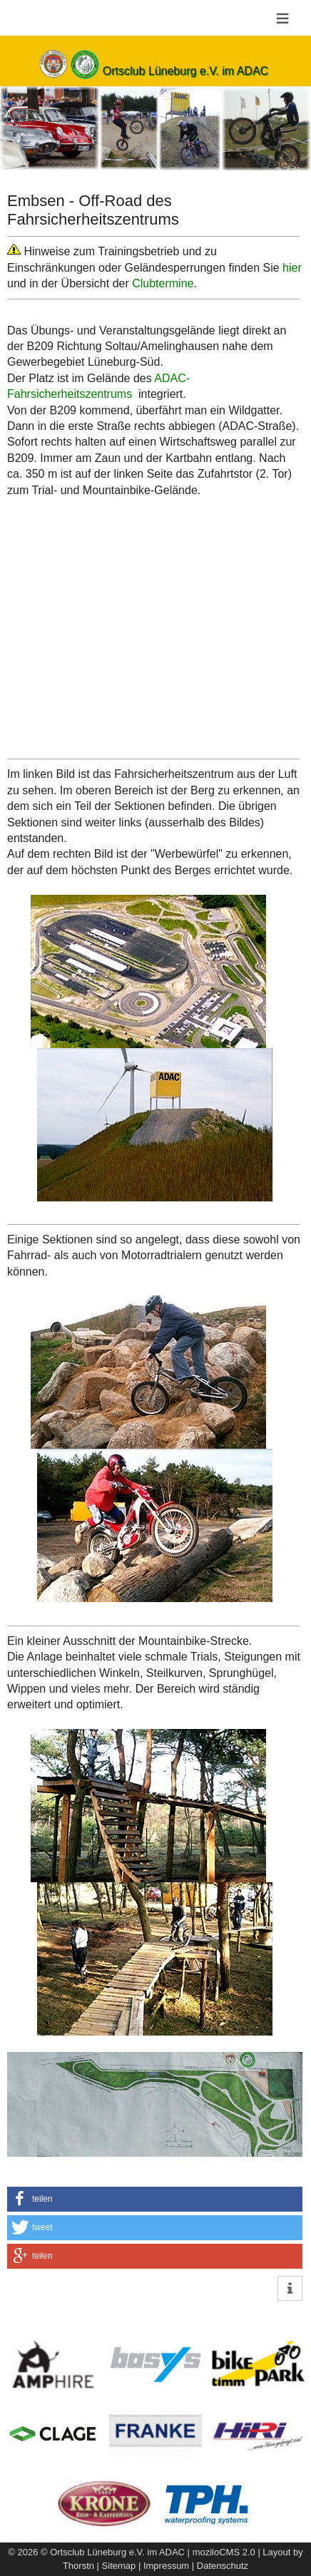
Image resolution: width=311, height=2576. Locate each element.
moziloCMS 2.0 (224, 2552)
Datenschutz (222, 2565)
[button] (154, 2199)
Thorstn (78, 2565)
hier (292, 268)
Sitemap (119, 2565)
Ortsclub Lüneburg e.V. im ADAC (185, 71)
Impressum (166, 2565)
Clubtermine (162, 283)
